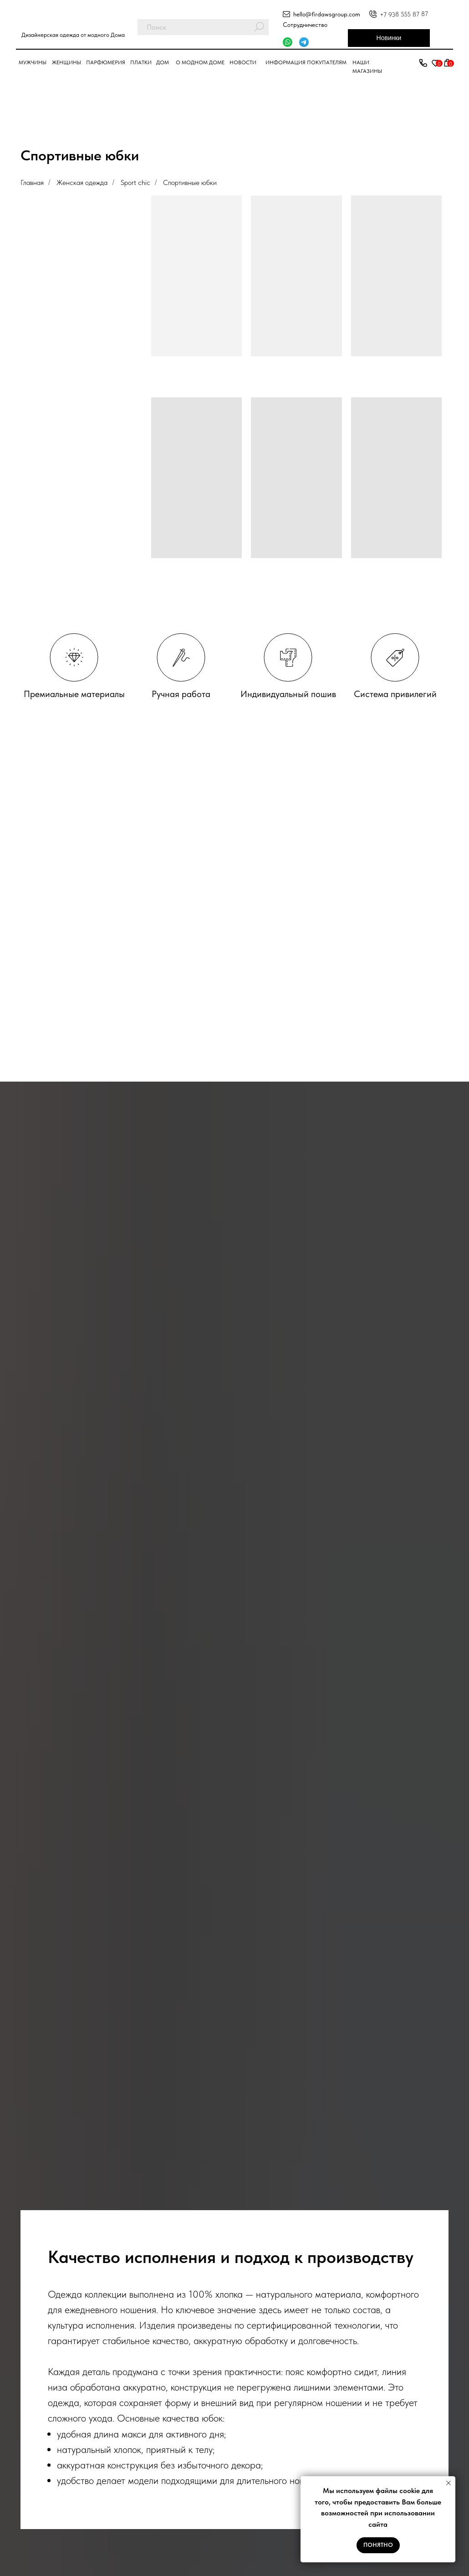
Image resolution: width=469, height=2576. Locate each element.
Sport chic (135, 182)
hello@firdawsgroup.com (326, 14)
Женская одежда (81, 182)
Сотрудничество (305, 24)
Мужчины (32, 62)
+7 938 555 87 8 (402, 14)
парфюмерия (105, 62)
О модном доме (200, 62)
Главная (32, 182)
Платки (141, 62)
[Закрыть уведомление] (448, 2483)
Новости (242, 62)
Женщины (66, 62)
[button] (423, 63)
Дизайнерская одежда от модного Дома (73, 34)
